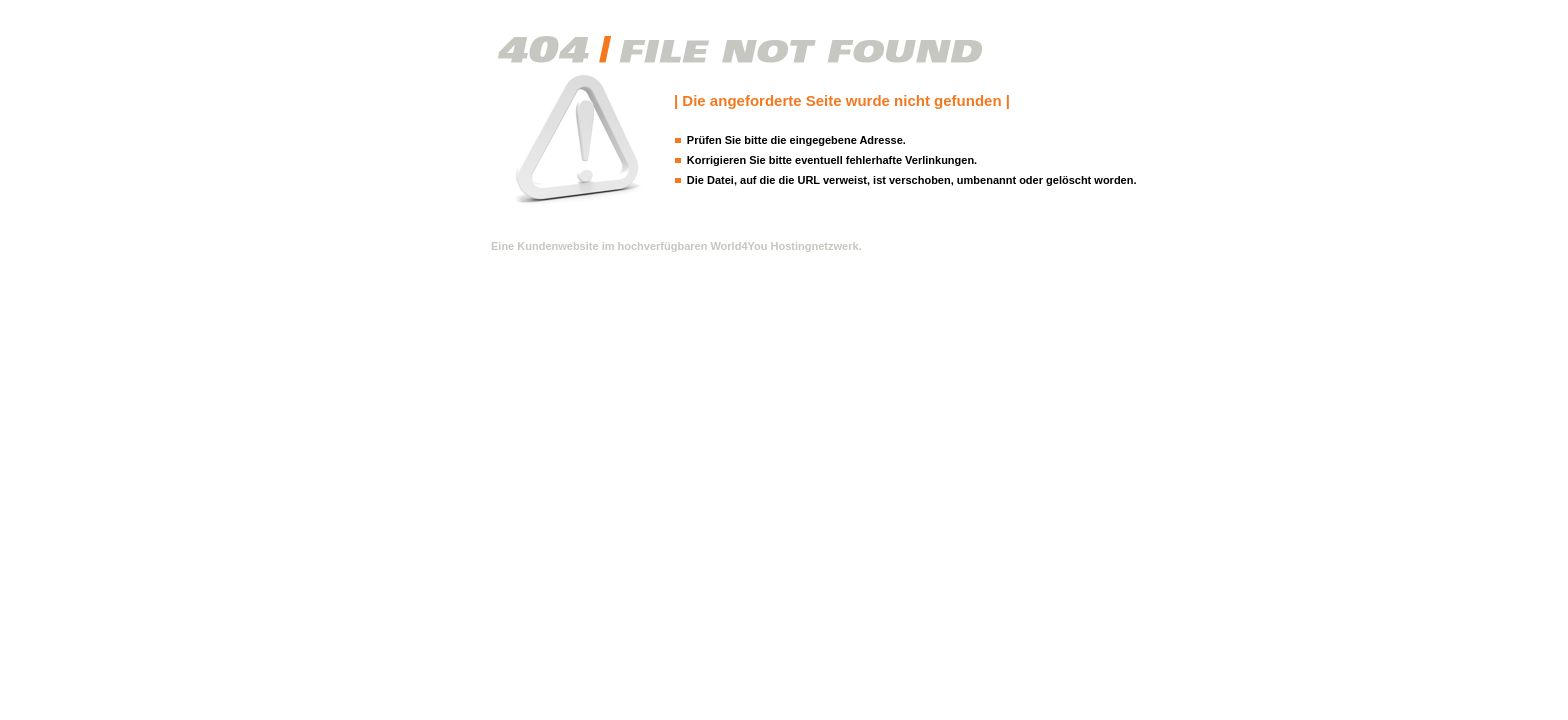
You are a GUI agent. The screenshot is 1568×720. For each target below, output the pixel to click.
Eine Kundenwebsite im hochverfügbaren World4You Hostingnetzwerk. (676, 246)
